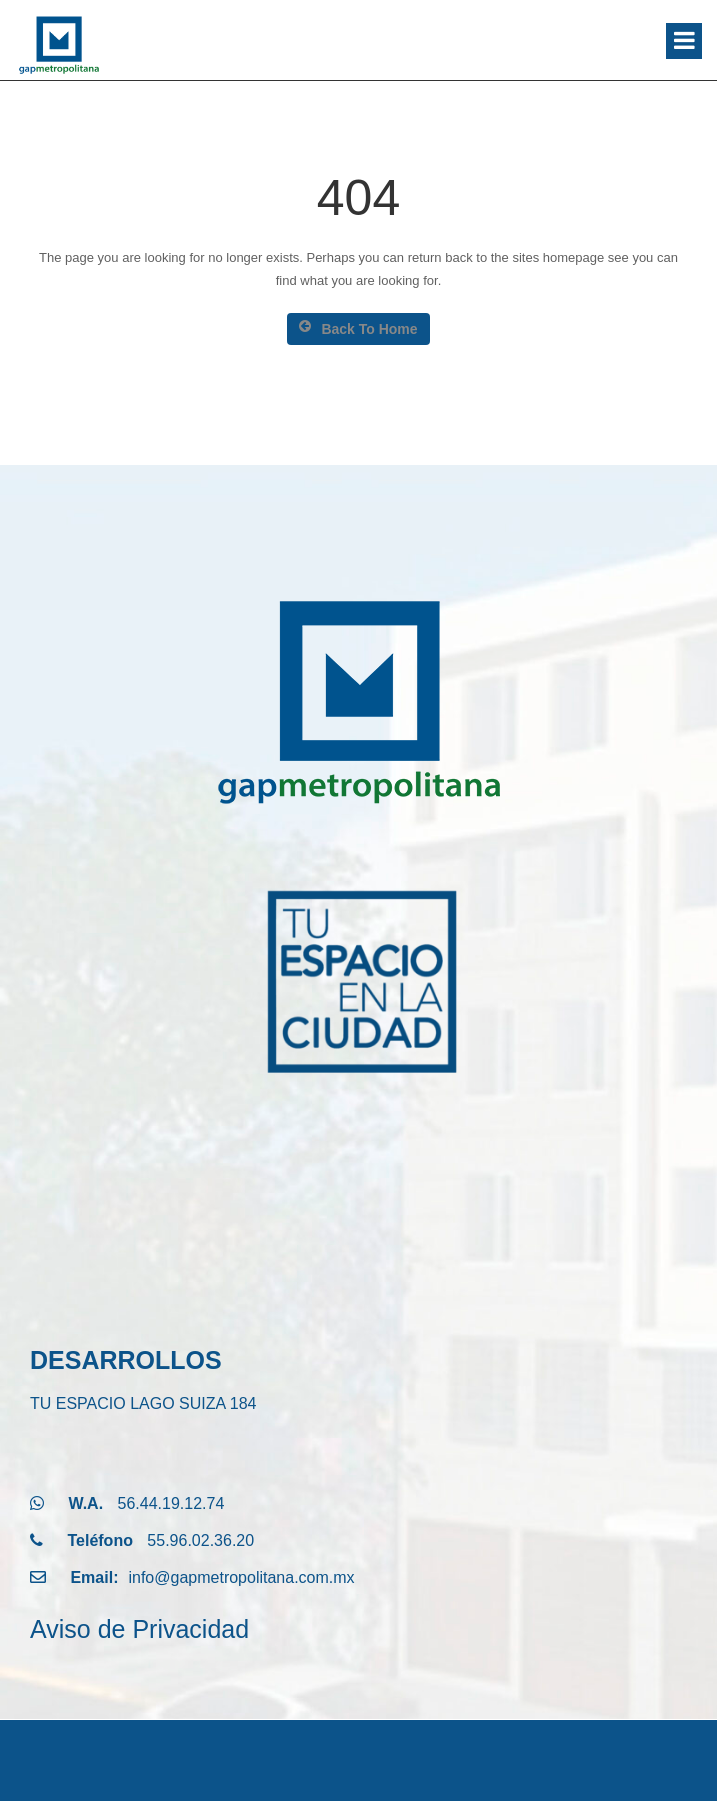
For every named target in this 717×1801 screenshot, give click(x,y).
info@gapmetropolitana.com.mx (241, 1577)
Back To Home (358, 328)
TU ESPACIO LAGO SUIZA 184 (143, 1403)
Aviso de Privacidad (139, 1629)
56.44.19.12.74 (171, 1503)
